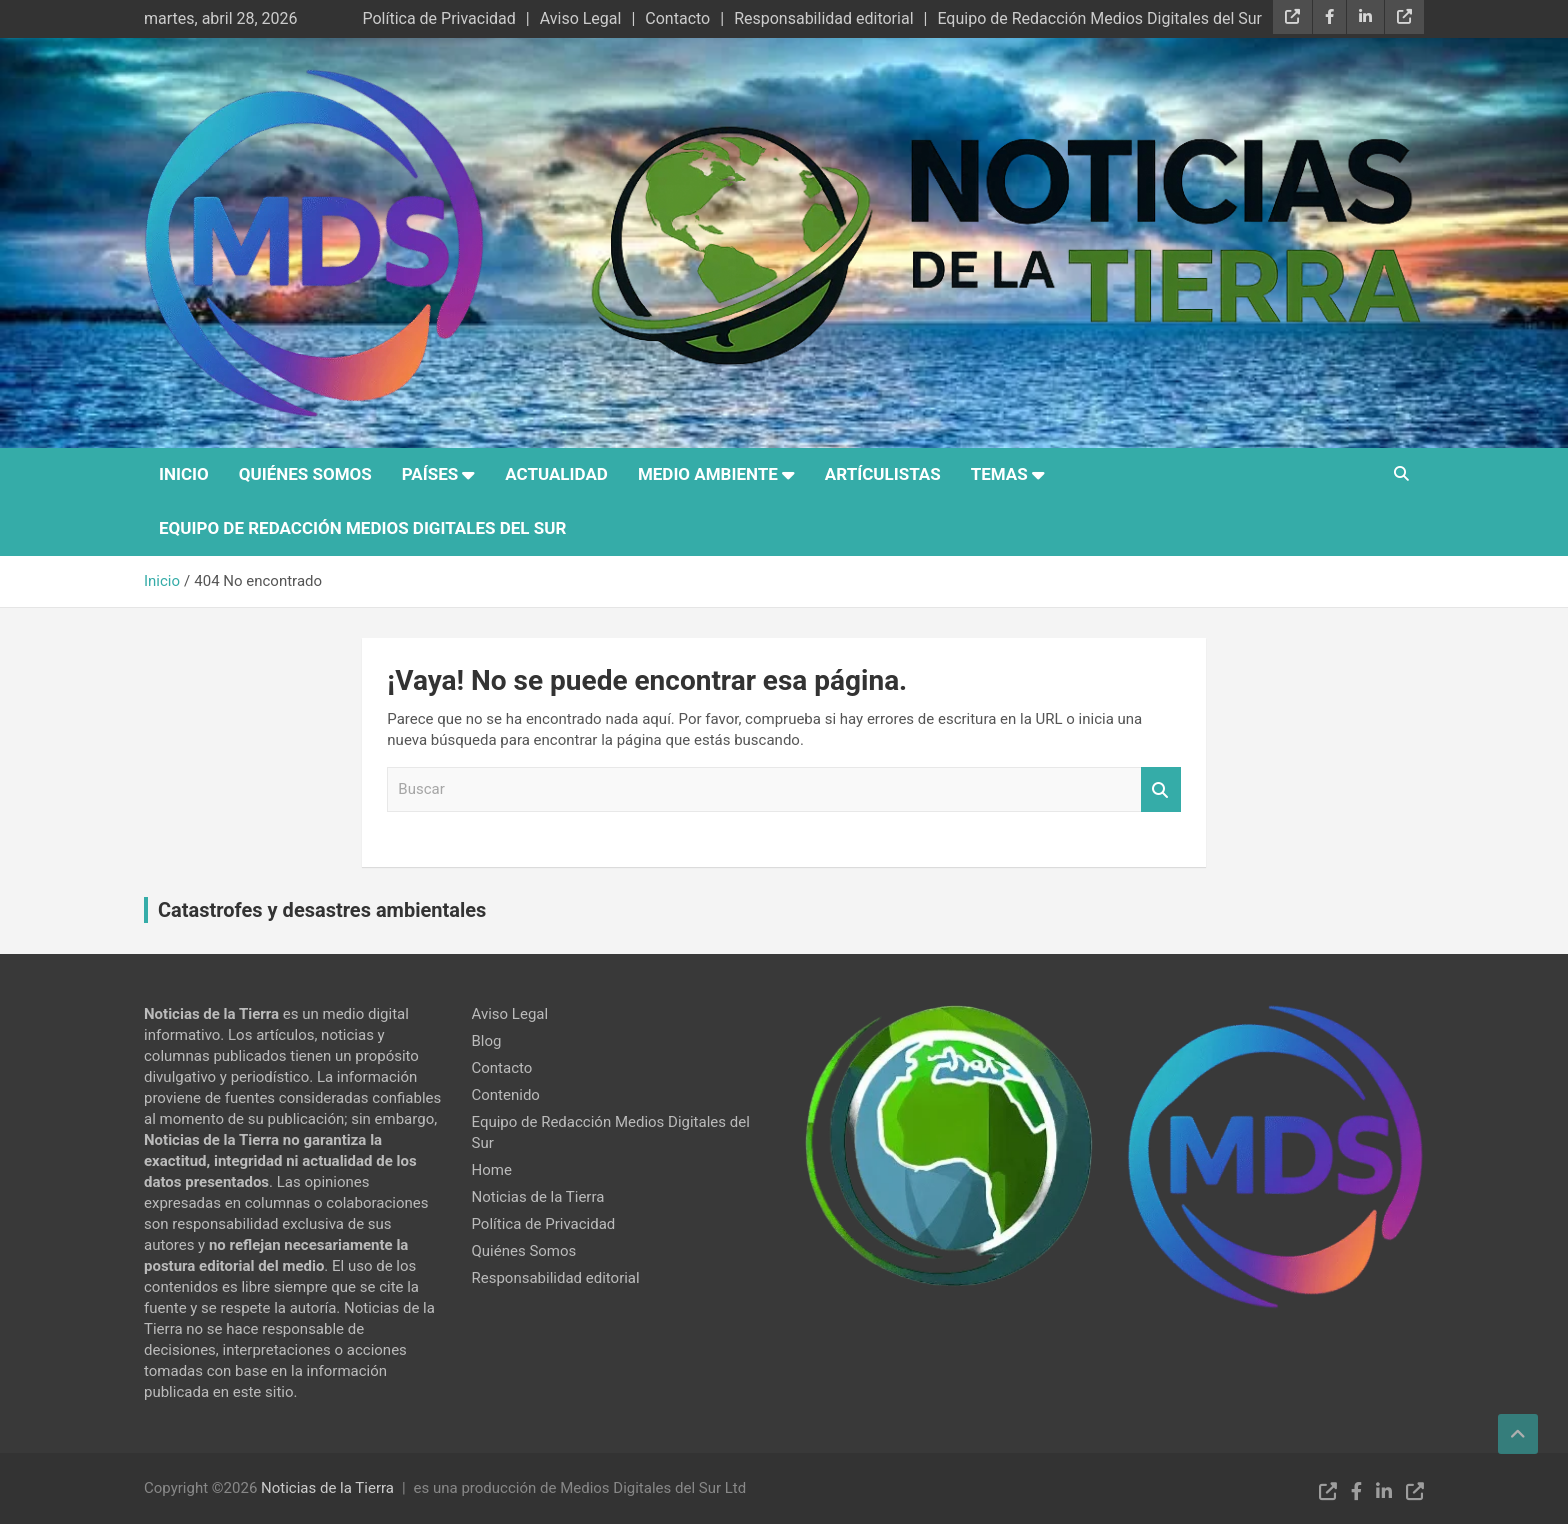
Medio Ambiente (708, 474)
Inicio (184, 474)
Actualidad (556, 474)
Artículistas (883, 474)
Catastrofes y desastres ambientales (322, 910)
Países (430, 474)
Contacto (677, 18)
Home (492, 1170)
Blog (487, 1041)
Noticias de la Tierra (538, 1197)
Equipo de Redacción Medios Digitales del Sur (1099, 18)
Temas (999, 474)
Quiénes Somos (305, 474)
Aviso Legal (581, 18)
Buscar (1161, 789)
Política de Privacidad (438, 18)
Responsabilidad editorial (823, 18)
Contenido (506, 1095)
